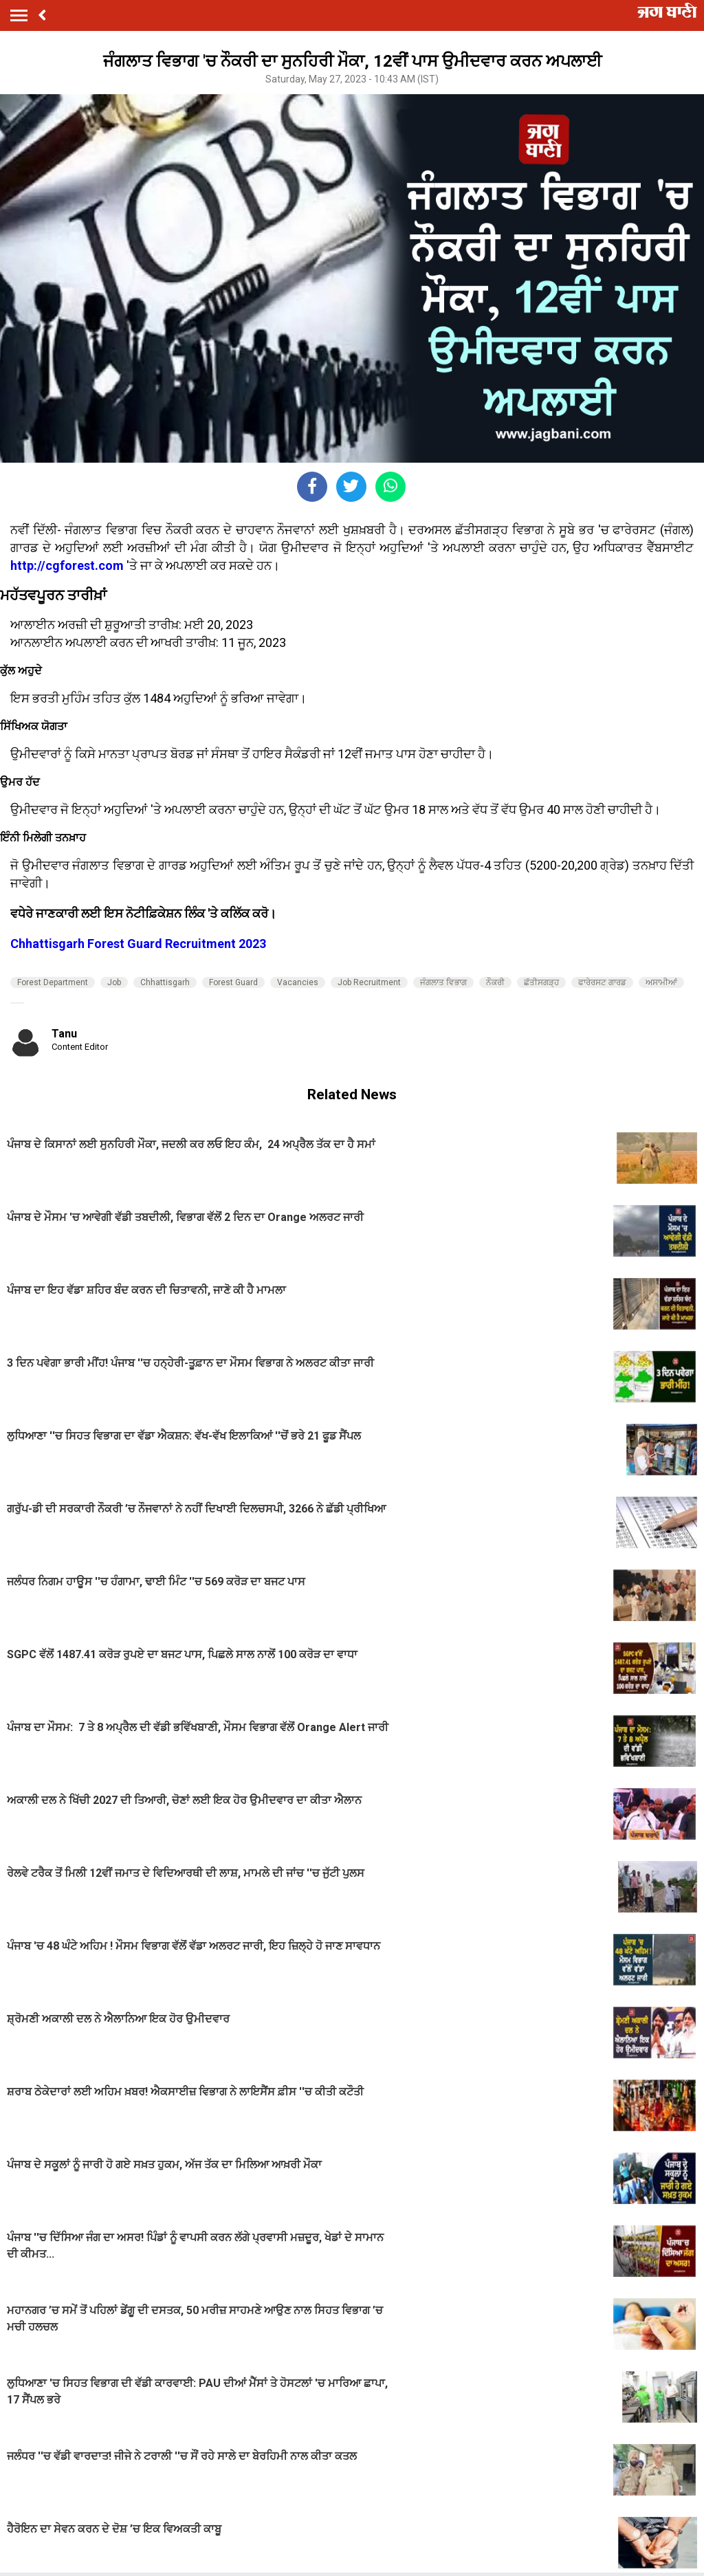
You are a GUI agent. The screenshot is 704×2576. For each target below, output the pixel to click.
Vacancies (297, 982)
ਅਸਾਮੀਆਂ (661, 982)
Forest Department (52, 982)
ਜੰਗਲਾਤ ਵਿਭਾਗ (443, 982)
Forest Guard (233, 982)
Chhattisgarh (165, 982)
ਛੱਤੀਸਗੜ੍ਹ (541, 982)
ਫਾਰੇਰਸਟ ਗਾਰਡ (602, 982)
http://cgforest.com (67, 565)
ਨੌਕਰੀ (495, 982)
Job (114, 982)
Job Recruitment (369, 982)
